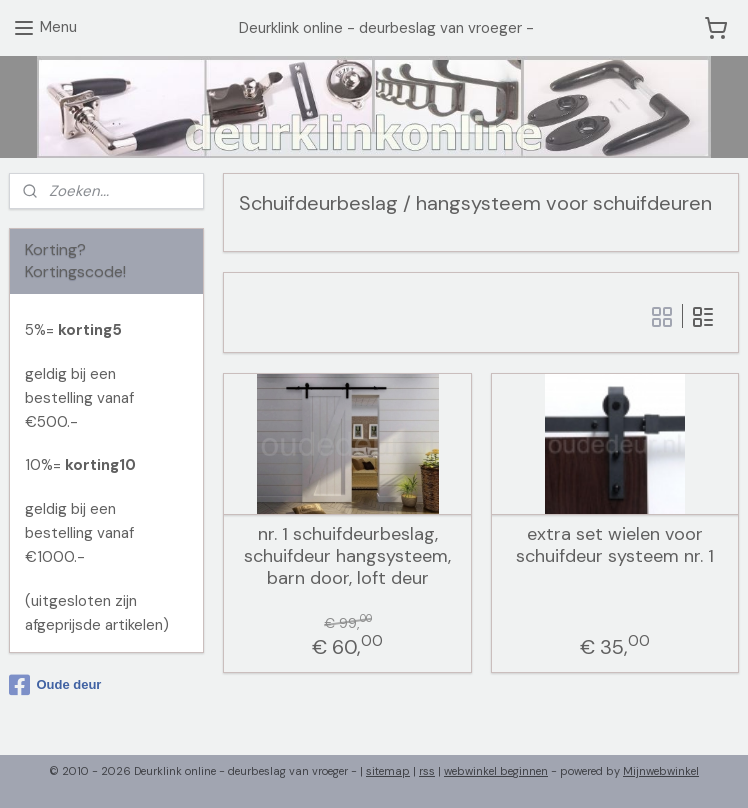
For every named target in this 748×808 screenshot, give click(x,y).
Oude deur (55, 685)
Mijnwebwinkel (661, 771)
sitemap (388, 771)
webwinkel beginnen (496, 771)
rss (427, 771)
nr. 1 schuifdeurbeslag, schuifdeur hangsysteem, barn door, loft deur (347, 556)
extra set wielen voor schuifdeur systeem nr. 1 (614, 545)
